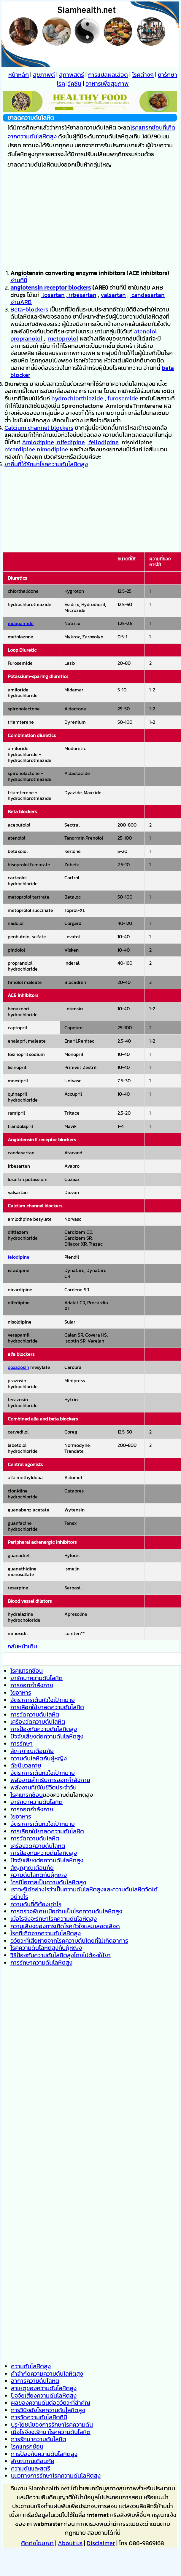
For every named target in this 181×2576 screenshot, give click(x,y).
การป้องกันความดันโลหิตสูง (43, 1729)
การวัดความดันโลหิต (34, 1714)
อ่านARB (21, 302)
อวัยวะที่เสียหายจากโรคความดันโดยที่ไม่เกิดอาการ (69, 1940)
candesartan (147, 294)
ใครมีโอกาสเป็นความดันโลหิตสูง (48, 1882)
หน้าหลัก (18, 74)
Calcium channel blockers (38, 427)
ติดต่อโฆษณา (37, 2543)
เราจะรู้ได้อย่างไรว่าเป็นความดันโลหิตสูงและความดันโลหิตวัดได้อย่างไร (84, 1893)
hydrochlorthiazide (77, 398)
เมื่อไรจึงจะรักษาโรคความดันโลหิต (50, 2432)
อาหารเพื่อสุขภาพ (107, 83)
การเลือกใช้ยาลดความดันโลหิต (47, 1707)
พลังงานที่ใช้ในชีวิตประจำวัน (43, 1787)
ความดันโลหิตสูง (31, 2366)
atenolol (145, 331)
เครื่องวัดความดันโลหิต (37, 1721)
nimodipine (52, 449)
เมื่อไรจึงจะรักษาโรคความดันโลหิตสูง (53, 1918)
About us (70, 2543)
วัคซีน (74, 83)
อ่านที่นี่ (18, 280)
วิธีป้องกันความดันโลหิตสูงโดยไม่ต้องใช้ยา (60, 1955)
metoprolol (63, 338)
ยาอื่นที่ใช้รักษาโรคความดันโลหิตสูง (46, 464)
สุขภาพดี (44, 74)
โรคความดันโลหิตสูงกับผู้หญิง (46, 1947)
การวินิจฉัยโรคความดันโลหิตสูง (48, 2410)
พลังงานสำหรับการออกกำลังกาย (50, 1780)
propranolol (26, 338)
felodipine (18, 1256)
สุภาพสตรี (71, 74)
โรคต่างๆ (143, 74)
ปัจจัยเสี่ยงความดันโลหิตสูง (44, 2395)
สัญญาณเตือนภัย (32, 1750)
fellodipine (103, 442)
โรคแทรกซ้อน (26, 1670)
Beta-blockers (29, 309)
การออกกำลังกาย (31, 1685)
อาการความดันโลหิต (35, 2380)
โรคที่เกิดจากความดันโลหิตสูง (45, 1933)
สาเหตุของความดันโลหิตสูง (44, 2388)
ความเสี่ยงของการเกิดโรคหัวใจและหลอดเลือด (65, 1926)
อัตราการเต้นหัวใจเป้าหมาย (42, 1700)
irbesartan (81, 294)
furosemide (122, 398)
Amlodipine (38, 442)
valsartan (113, 294)
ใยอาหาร (20, 1692)
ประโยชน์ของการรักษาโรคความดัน (52, 2424)
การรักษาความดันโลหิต (38, 2439)
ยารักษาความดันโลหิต (36, 1678)
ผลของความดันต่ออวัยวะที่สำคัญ (50, 2402)
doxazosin (18, 1367)
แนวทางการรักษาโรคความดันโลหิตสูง (56, 2475)
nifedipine (70, 442)
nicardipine (19, 449)
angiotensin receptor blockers (50, 287)
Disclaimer (101, 2543)
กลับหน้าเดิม (22, 1646)
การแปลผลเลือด (108, 74)
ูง (120, 1911)
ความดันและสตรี (30, 2468)
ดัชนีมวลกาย (25, 1765)
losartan (53, 294)
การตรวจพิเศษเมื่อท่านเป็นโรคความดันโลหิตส (64, 1911)
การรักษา (21, 1743)
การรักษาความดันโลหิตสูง (41, 1962)
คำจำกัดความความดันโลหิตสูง (47, 2373)
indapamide (21, 623)
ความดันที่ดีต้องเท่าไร (35, 1904)
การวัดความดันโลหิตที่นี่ (39, 2417)
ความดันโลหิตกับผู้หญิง (38, 1758)
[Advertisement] (90, 219)
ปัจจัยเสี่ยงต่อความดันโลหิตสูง (46, 1736)
